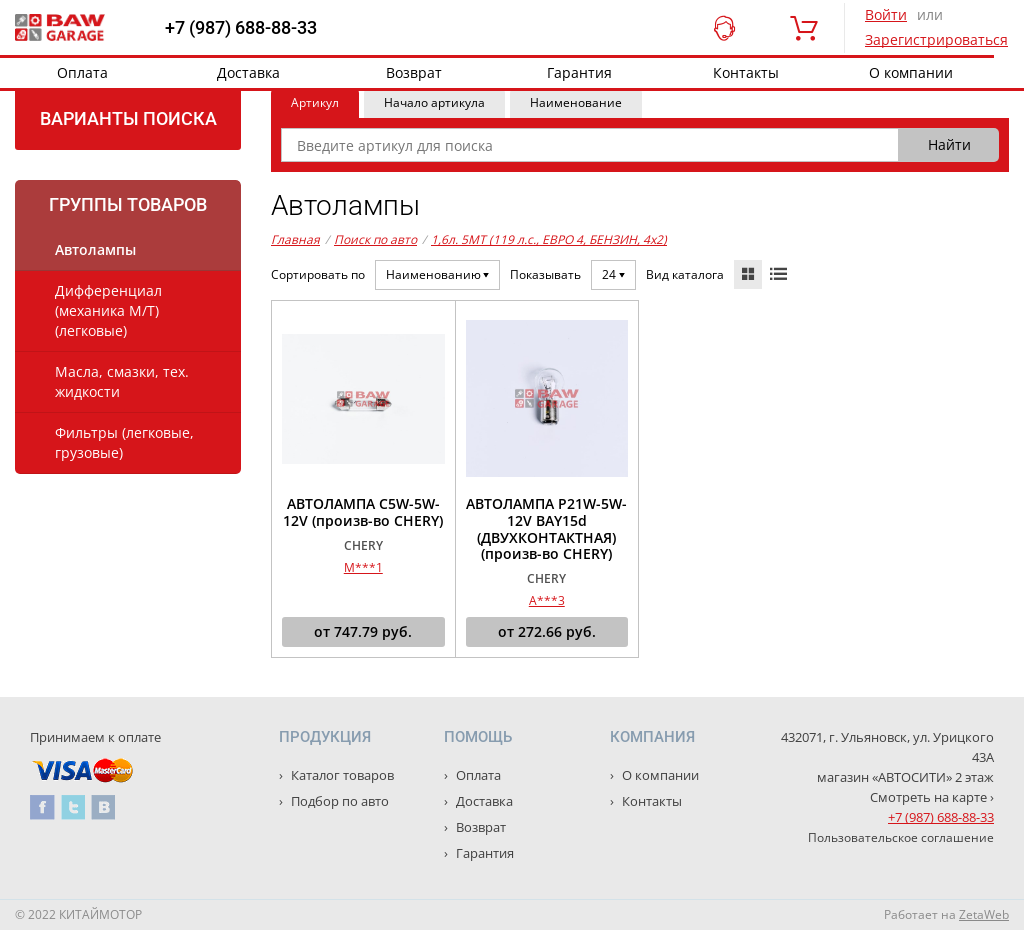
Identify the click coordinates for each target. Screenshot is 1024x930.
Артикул (315, 102)
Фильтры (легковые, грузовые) (124, 442)
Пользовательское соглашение (901, 837)
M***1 (363, 567)
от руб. (363, 632)
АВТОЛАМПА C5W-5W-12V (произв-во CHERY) (363, 513)
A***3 (547, 600)
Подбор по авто (338, 801)
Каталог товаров (341, 775)
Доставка (248, 72)
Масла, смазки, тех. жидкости (122, 381)
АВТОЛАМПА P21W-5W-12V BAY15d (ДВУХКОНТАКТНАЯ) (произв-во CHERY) (546, 529)
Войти (886, 14)
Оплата (82, 72)
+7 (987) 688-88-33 (241, 28)
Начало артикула (434, 102)
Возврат (414, 72)
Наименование (576, 102)
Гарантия (579, 72)
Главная (295, 239)
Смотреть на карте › (932, 797)
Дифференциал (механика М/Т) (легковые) (108, 310)
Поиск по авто (375, 239)
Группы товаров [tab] (128, 204)
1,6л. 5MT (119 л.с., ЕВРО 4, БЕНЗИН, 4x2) (549, 239)
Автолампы (95, 249)
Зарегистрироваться (936, 39)
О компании (911, 72)
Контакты (746, 72)
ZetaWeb (984, 914)
